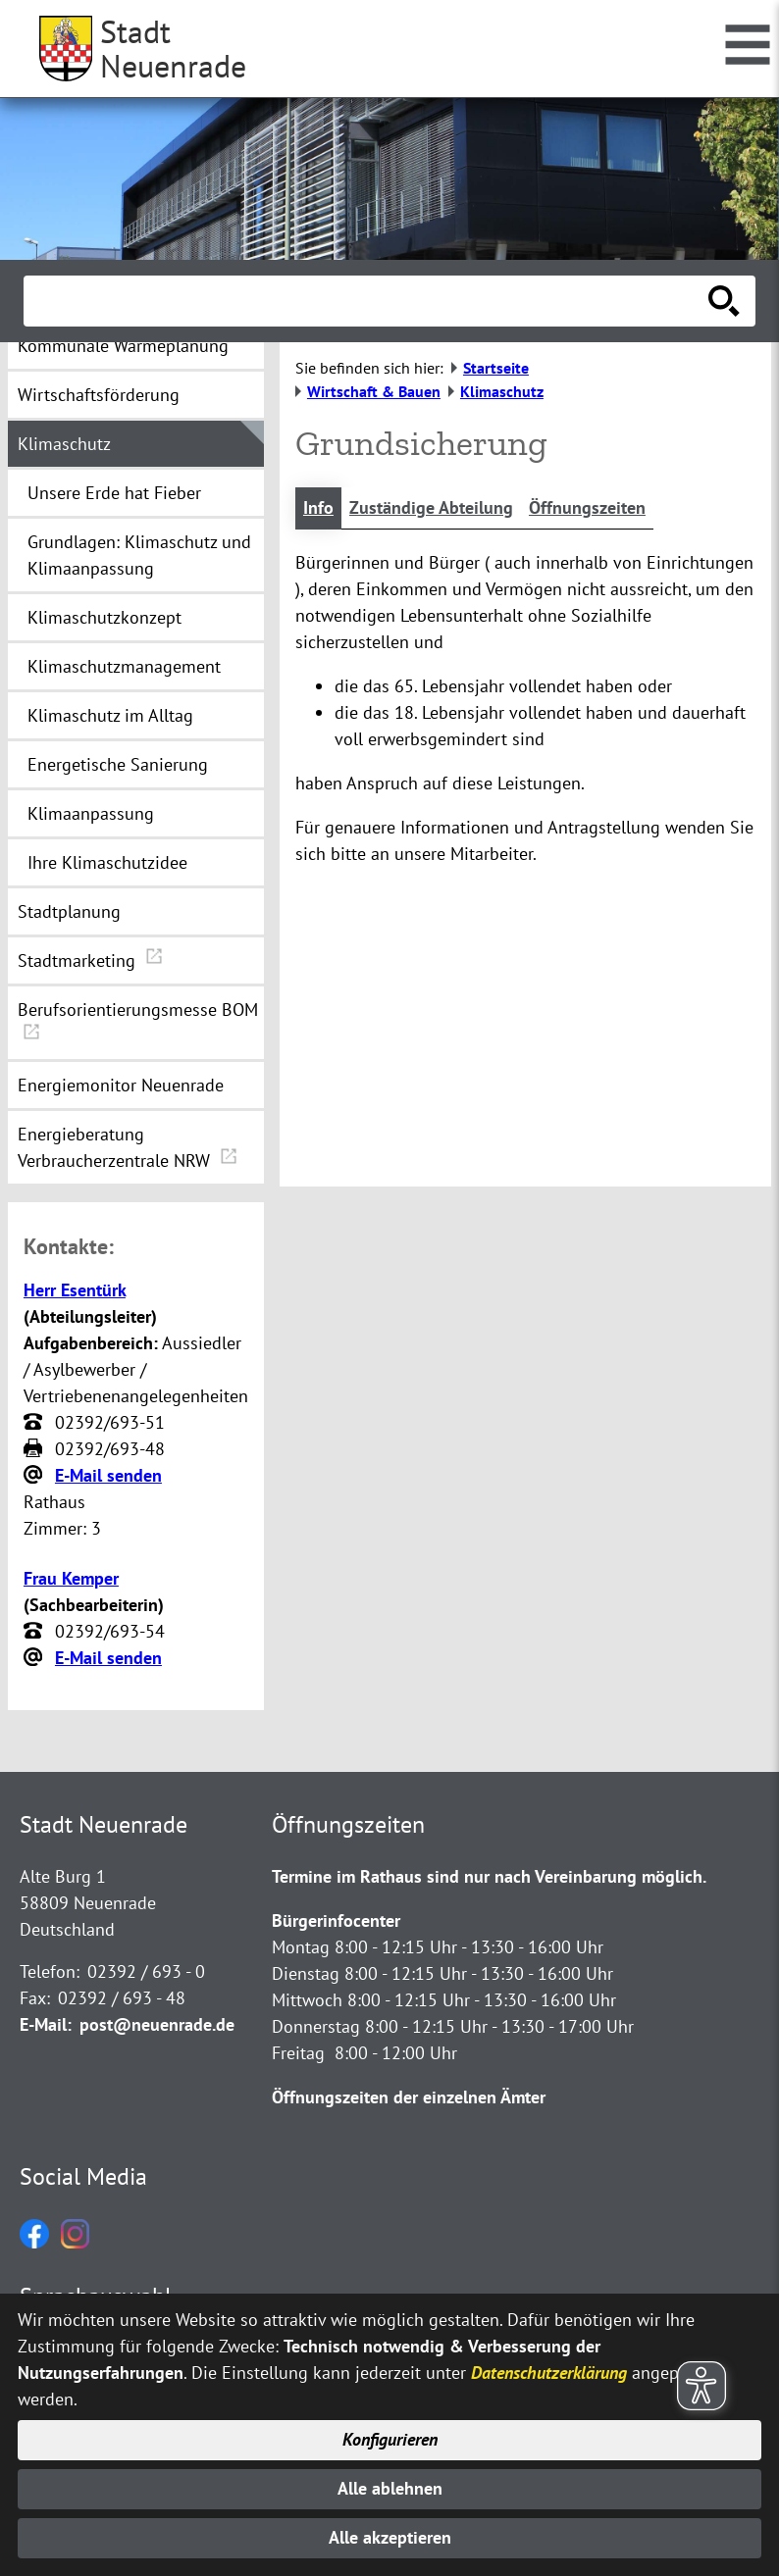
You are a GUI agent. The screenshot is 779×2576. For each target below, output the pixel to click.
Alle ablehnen (390, 2488)
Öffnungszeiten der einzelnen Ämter (408, 2097)
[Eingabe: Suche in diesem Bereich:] (367, 301)
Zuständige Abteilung (431, 508)
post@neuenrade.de (156, 2024)
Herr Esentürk (75, 1290)
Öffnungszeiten (587, 508)
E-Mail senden (108, 1475)
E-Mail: (46, 2024)
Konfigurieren (390, 2439)
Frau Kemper (71, 1578)
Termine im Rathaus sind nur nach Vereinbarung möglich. (489, 1876)
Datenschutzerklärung (549, 2370)
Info (318, 508)
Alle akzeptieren (390, 2538)
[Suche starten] (724, 301)
